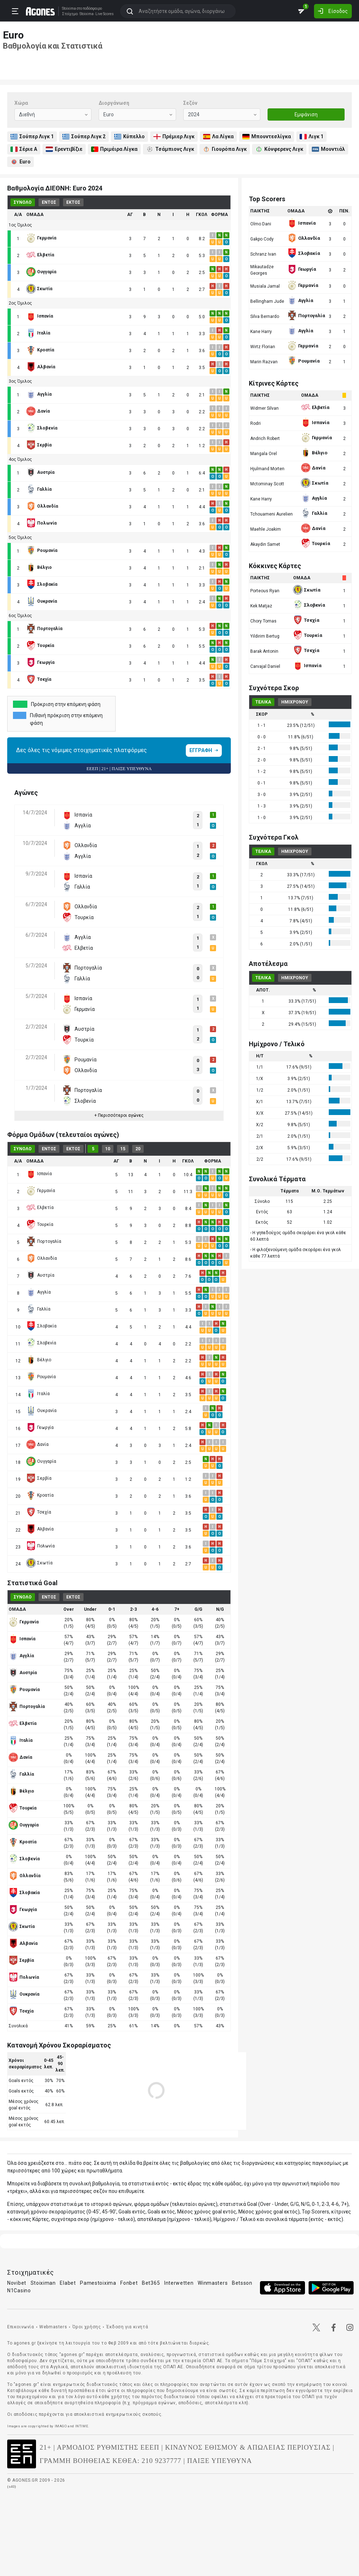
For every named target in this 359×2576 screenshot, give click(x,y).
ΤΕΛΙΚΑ (263, 702)
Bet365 (151, 2283)
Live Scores (103, 13)
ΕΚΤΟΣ (73, 202)
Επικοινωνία (20, 2326)
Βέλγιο (38, 1360)
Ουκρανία (41, 1410)
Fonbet (129, 2283)
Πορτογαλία (43, 1241)
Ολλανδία (41, 1258)
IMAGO (61, 2426)
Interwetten (179, 2283)
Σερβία (38, 1478)
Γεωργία (40, 1427)
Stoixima (68, 8)
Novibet (16, 2283)
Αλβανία (40, 1529)
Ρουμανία (41, 1376)
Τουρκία (39, 1224)
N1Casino (19, 2290)
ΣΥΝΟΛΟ (23, 202)
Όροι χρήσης (86, 2326)
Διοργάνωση (114, 103)
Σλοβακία (41, 1326)
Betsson (242, 2283)
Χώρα (21, 103)
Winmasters (213, 2283)
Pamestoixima (98, 2283)
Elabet (68, 2283)
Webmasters (53, 2326)
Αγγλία (38, 1292)
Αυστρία (40, 1275)
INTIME (82, 2426)
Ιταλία (38, 1393)
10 (107, 1148)
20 (137, 1148)
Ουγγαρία (41, 1461)
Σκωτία (39, 1563)
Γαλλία (38, 1309)
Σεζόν (190, 103)
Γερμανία (40, 1190)
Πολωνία (40, 1546)
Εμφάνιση (306, 114)
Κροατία (40, 1495)
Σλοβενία (41, 1343)
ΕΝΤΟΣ (49, 202)
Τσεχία (38, 1512)
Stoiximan (43, 2283)
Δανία (37, 1444)
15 (122, 1148)
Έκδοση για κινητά (127, 2326)
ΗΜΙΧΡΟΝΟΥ (294, 702)
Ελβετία (40, 1207)
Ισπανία (39, 1173)
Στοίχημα (69, 13)
